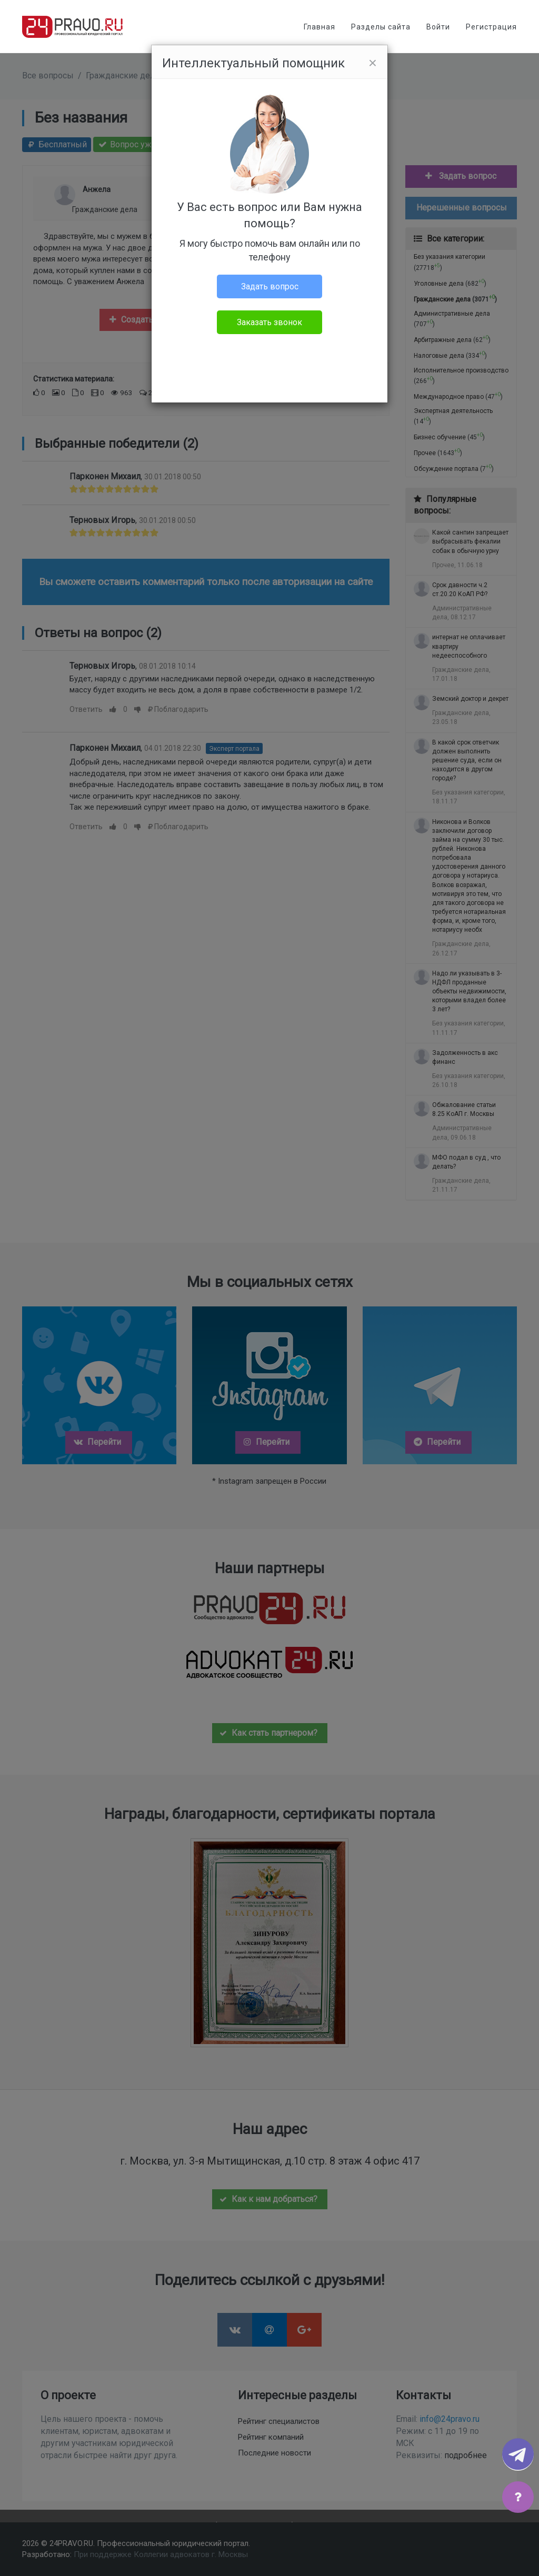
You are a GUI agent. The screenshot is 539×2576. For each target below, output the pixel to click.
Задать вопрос (269, 286)
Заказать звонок (269, 322)
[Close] (372, 63)
